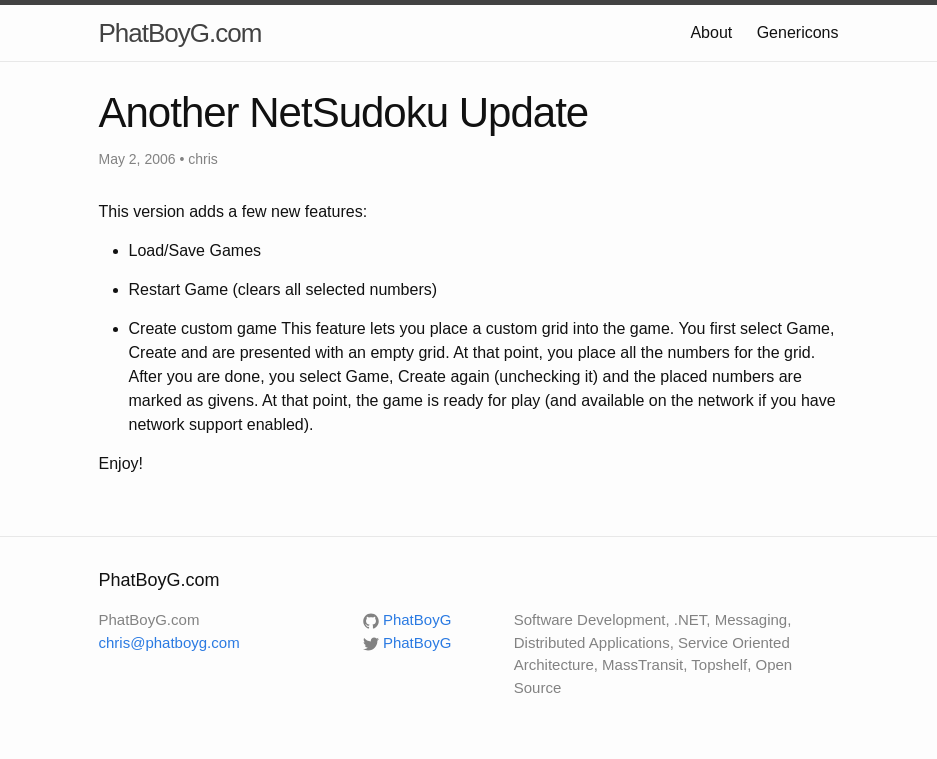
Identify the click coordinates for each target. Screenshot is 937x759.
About (711, 32)
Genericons (798, 32)
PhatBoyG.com (180, 33)
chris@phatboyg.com (169, 642)
